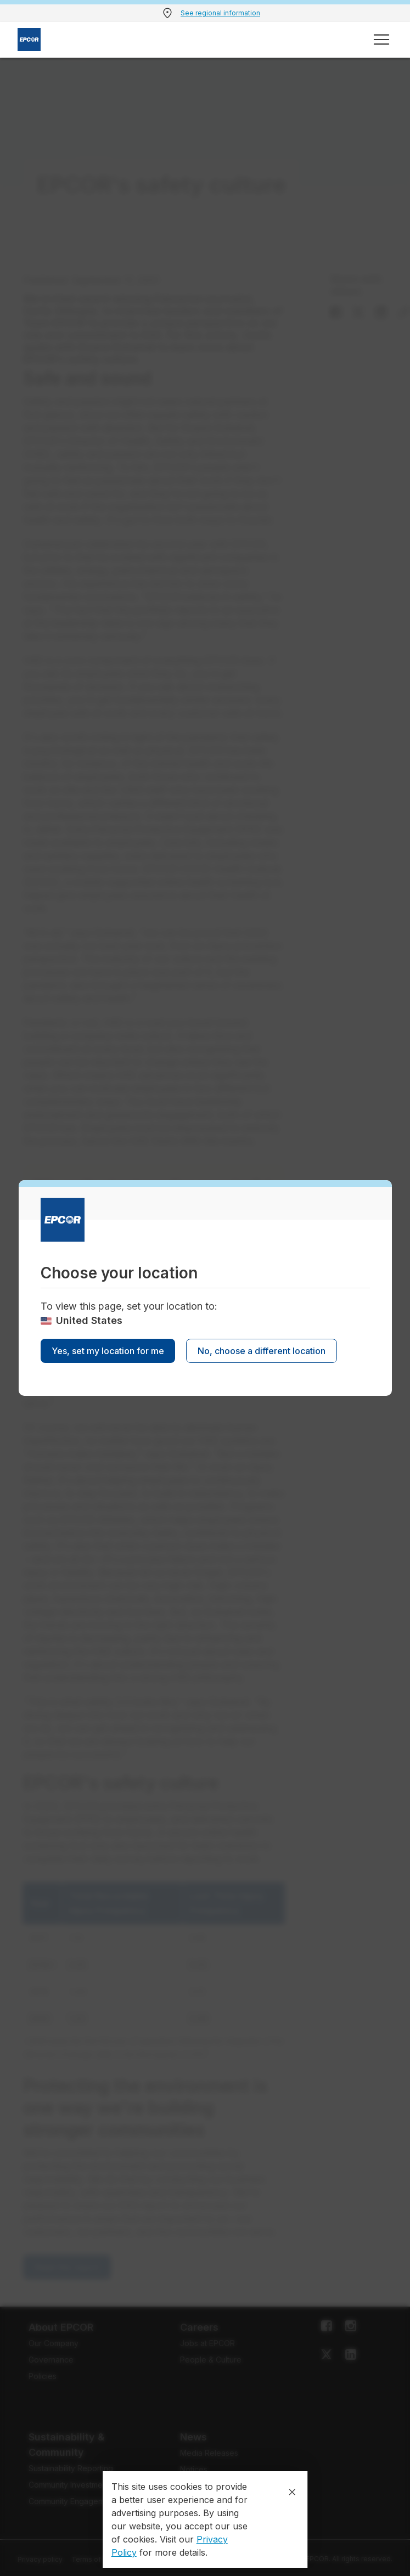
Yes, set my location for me (108, 1350)
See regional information (220, 13)
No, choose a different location (261, 1350)
